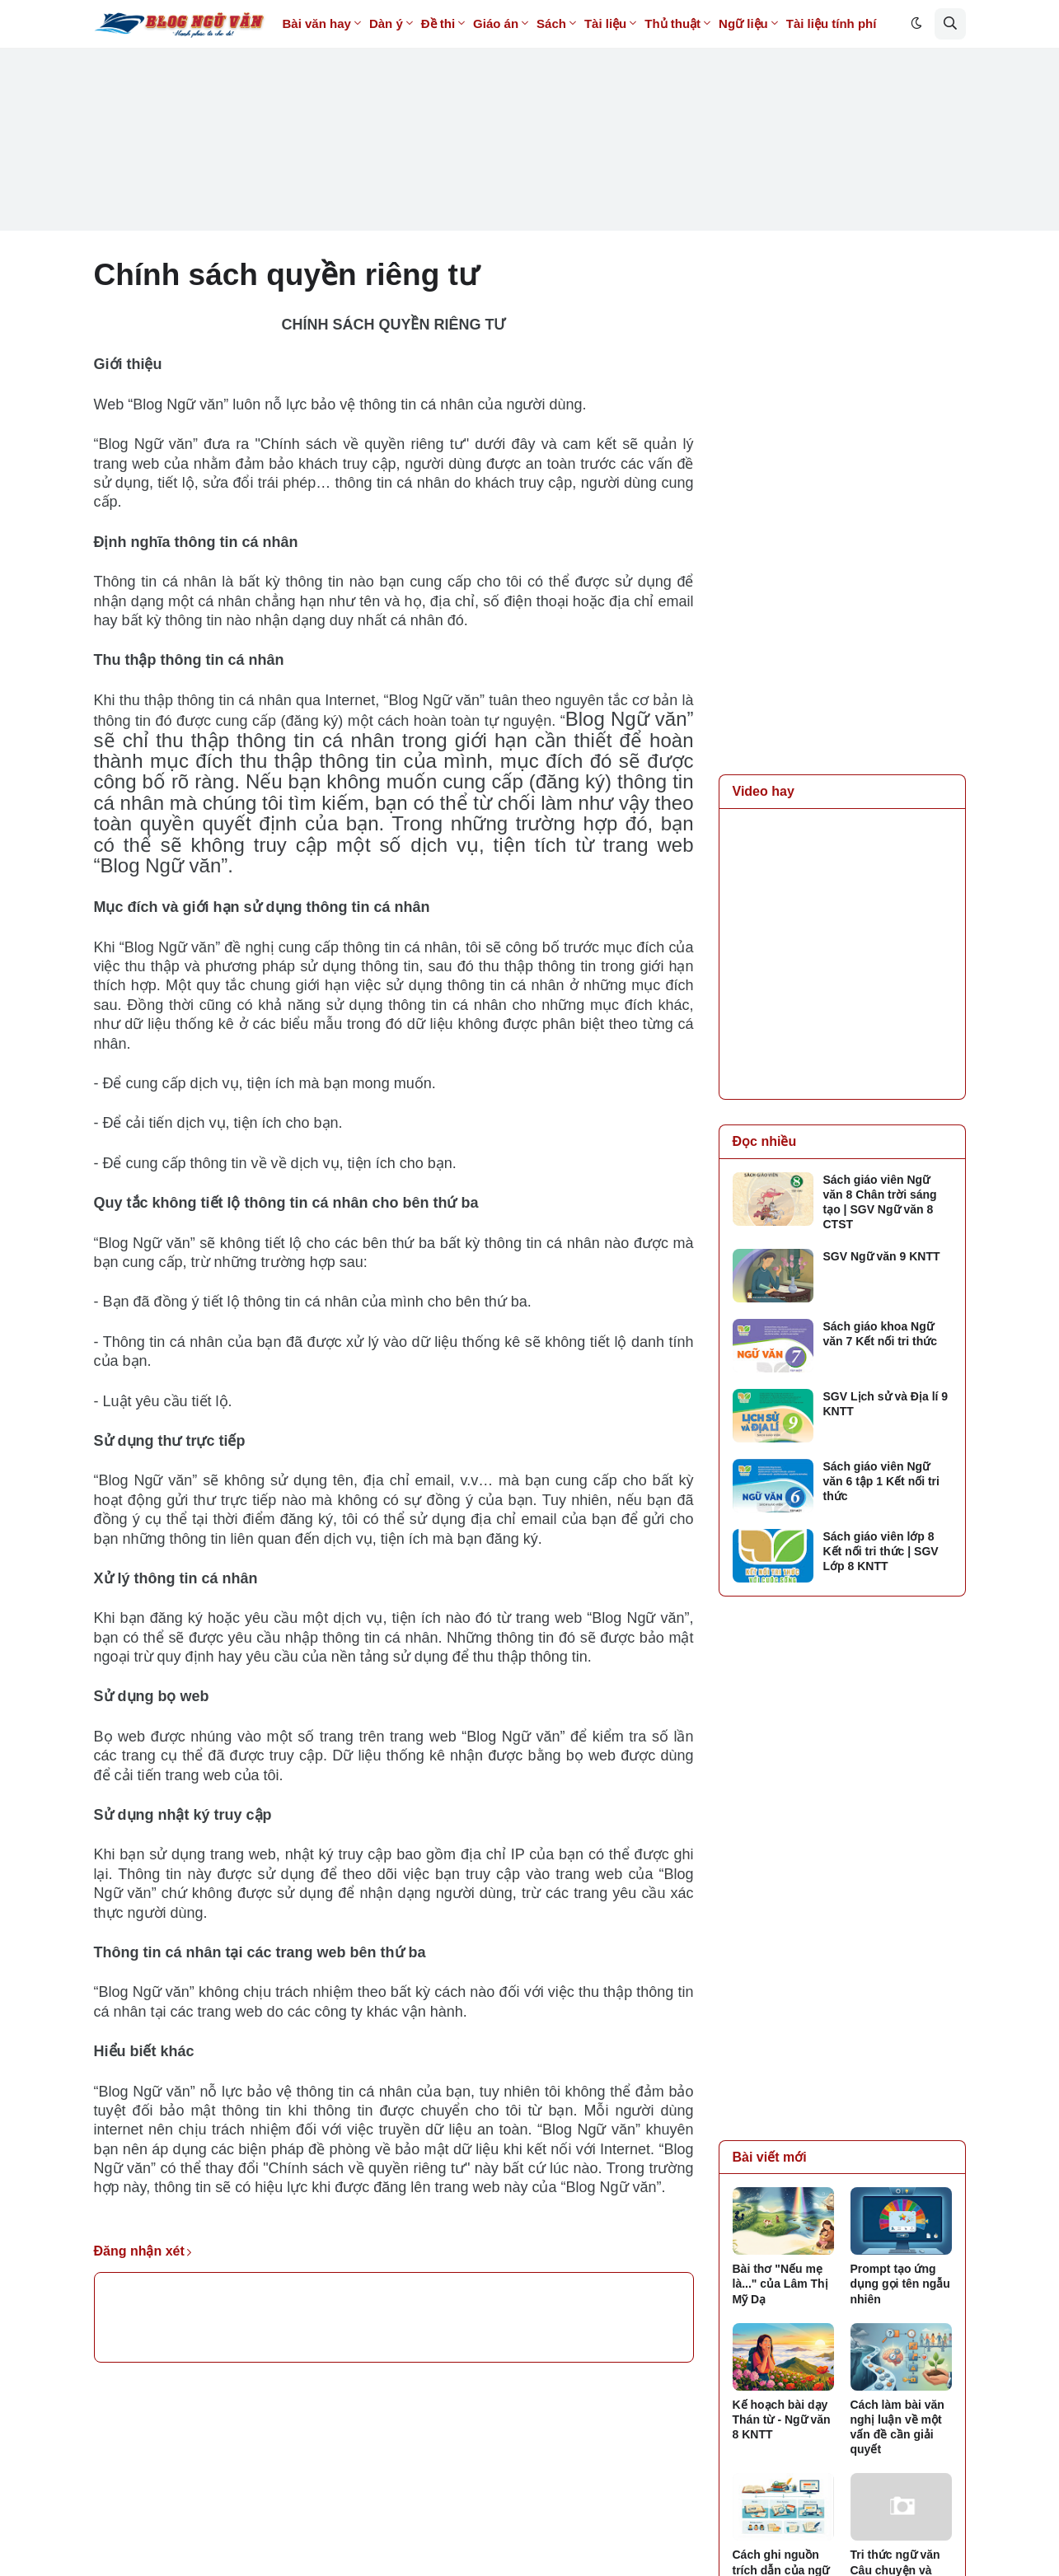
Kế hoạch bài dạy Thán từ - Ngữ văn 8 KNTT (782, 2419)
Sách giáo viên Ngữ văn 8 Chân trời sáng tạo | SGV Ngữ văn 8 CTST (880, 1202)
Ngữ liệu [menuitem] (743, 23)
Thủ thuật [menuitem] (672, 23)
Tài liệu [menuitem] (605, 23)
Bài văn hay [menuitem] (317, 23)
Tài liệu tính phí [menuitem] (831, 23)
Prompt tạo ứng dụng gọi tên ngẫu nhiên (900, 2283)
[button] (916, 24)
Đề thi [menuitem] (438, 23)
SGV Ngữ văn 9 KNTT (881, 1256)
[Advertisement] (529, 115)
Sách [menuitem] (551, 23)
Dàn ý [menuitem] (386, 23)
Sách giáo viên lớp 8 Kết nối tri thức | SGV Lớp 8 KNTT (881, 1551)
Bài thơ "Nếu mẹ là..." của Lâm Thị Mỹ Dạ (780, 2283)
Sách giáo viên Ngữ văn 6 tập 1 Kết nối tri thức (881, 1481)
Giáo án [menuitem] (495, 23)
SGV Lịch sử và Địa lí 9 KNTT (886, 1404)
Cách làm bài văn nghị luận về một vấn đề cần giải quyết (897, 2427)
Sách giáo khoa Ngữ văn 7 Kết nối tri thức (880, 1334)
